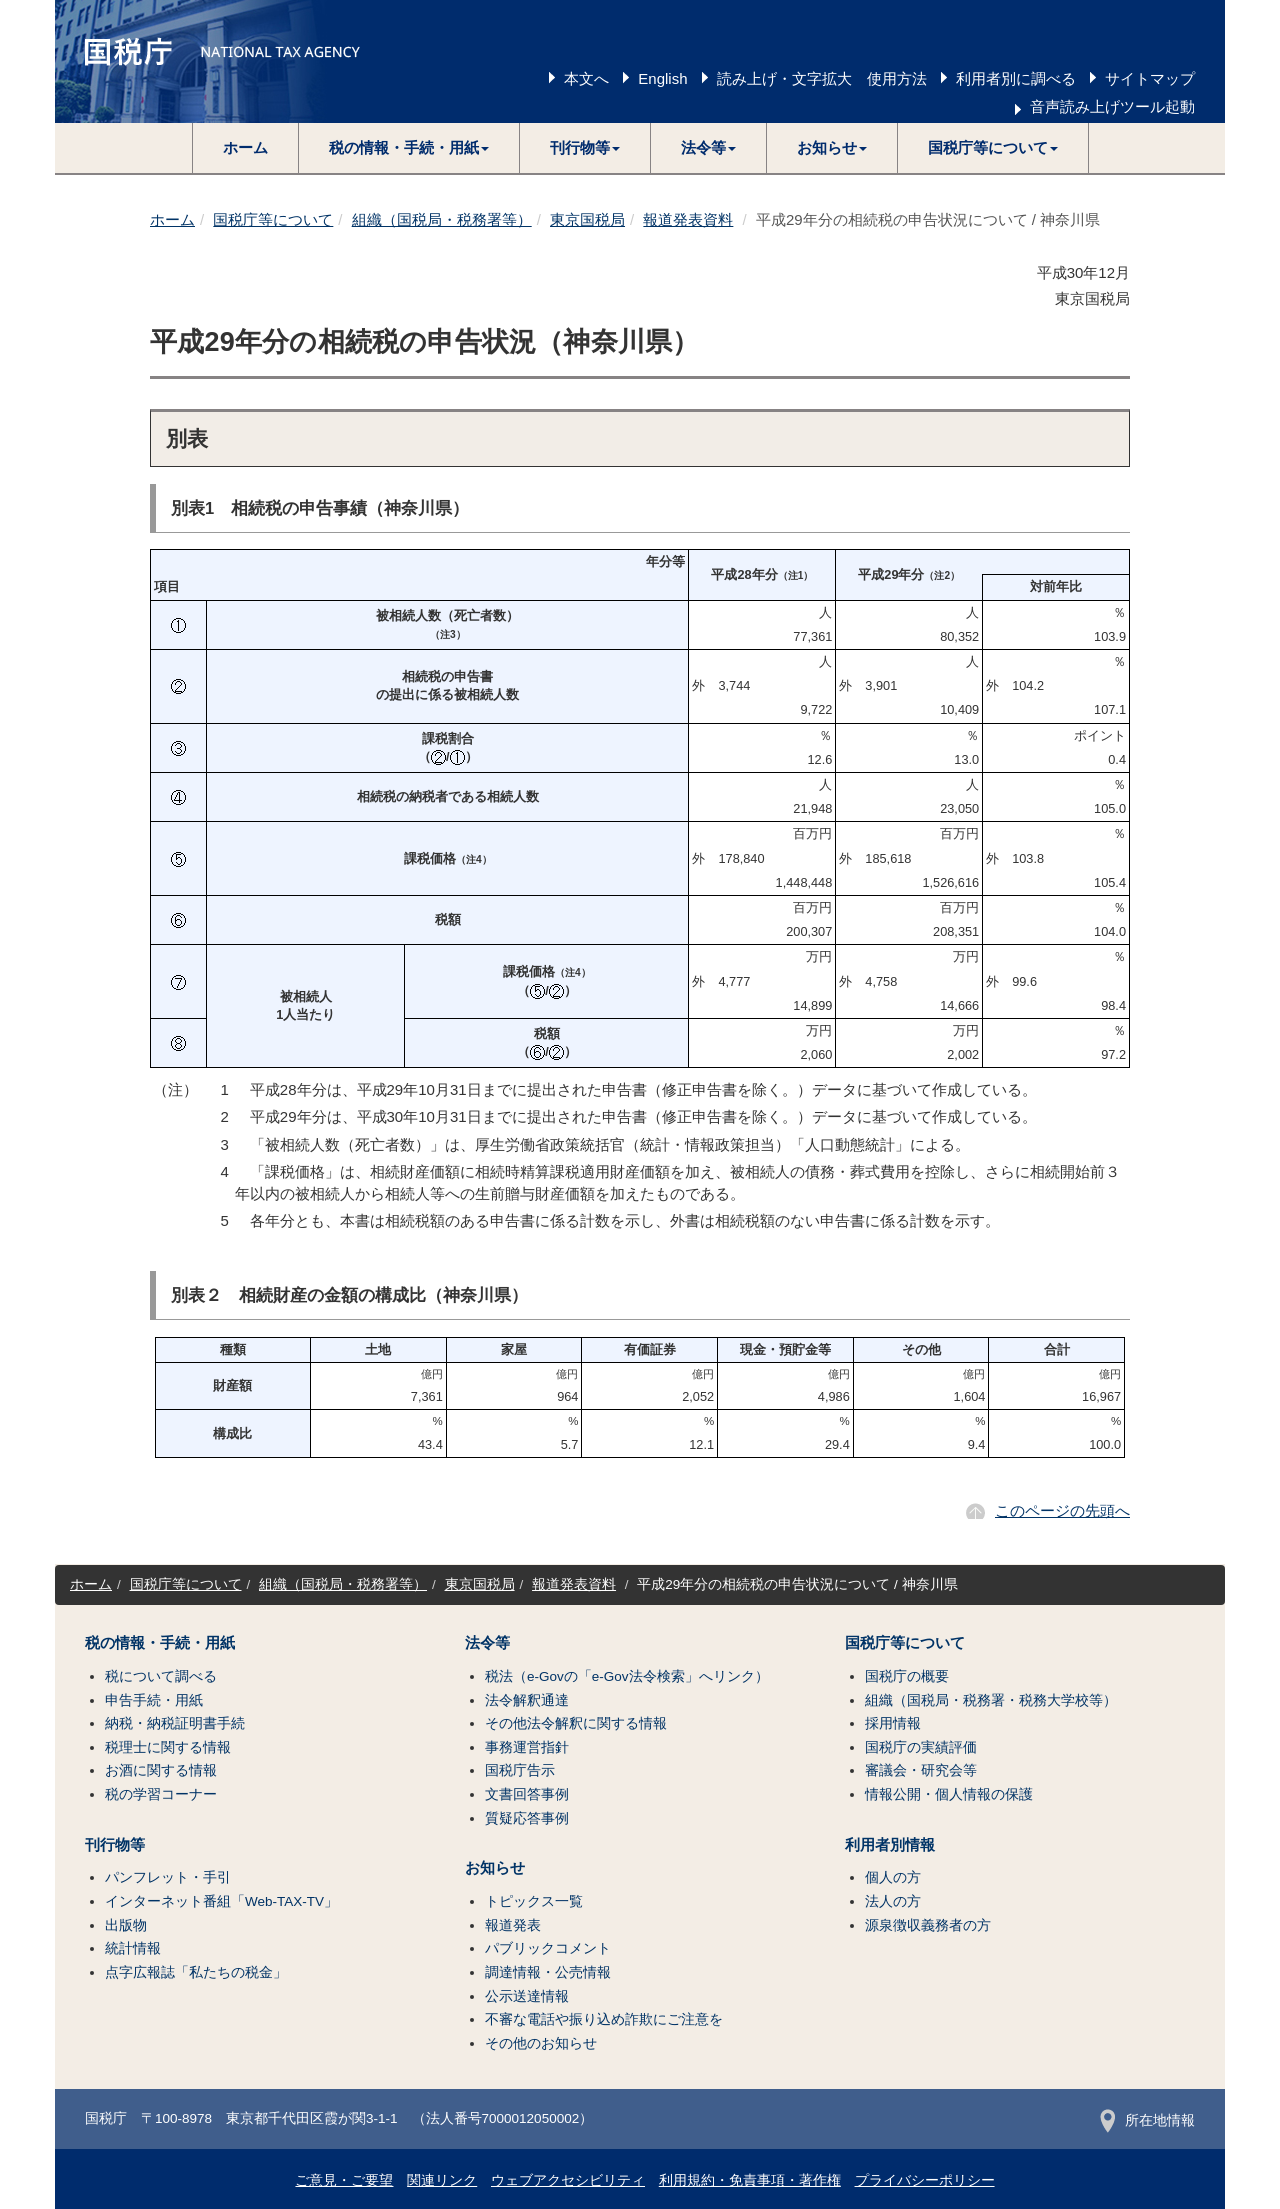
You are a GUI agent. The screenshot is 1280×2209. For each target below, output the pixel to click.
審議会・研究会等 (921, 1770)
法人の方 (893, 1901)
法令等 (487, 1643)
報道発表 (513, 1925)
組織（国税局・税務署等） (442, 219)
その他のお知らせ (541, 2043)
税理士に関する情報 (168, 1747)
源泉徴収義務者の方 (928, 1925)
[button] (409, 148)
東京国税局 (587, 219)
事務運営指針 (527, 1747)
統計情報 (133, 1948)
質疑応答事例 (527, 1818)
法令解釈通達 (527, 1700)
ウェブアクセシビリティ (568, 2180)
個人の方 (893, 1877)
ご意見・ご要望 (344, 2180)
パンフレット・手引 (168, 1877)
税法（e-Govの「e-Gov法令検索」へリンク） (627, 1676)
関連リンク (442, 2180)
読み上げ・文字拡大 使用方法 (822, 78)
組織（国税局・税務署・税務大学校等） (991, 1700)
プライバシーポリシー (925, 2180)
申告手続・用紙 (154, 1700)
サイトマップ (1150, 78)
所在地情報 (1147, 2120)
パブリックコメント (548, 1948)
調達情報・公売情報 (548, 1972)
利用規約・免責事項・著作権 (750, 2180)
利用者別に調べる (1016, 78)
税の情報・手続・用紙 (160, 1643)
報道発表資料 (688, 219)
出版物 (126, 1925)
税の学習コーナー (161, 1794)
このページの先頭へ (1062, 1510)
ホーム (245, 147)
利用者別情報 (890, 1845)
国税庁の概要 (907, 1676)
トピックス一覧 (534, 1901)
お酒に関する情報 (161, 1770)
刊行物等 (115, 1845)
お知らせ (495, 1868)
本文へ (586, 78)
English (662, 78)
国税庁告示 (520, 1770)
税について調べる (161, 1676)
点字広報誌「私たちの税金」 (196, 1972)
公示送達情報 (527, 1996)
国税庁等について (273, 219)
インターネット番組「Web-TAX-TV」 (221, 1901)
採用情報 (893, 1723)
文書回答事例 (527, 1794)
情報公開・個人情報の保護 (949, 1794)
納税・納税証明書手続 (175, 1723)
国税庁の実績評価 (921, 1747)
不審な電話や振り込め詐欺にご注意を (604, 2019)
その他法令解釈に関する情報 (576, 1723)
